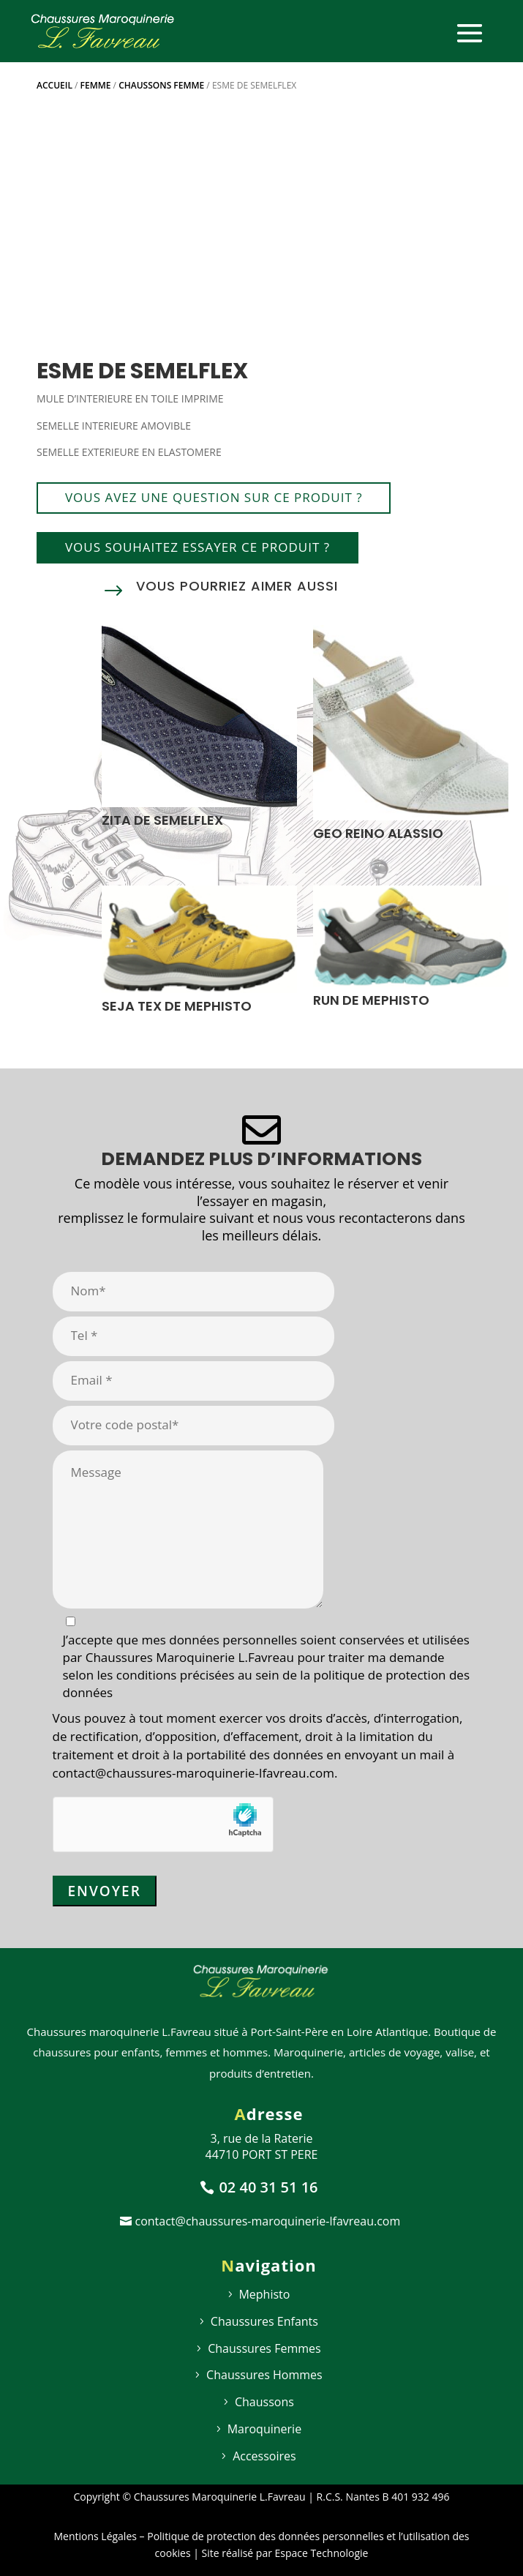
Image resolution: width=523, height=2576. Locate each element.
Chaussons (264, 2402)
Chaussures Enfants (264, 2321)
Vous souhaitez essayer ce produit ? (197, 547)
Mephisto (264, 2294)
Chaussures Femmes (264, 2348)
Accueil (54, 85)
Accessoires (264, 2456)
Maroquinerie (264, 2429)
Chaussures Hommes (264, 2375)
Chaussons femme (161, 85)
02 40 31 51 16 (268, 2187)
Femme (95, 85)
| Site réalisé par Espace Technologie (280, 2553)
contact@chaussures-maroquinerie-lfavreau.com (268, 2221)
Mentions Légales (95, 2536)
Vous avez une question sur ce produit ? (214, 497)
